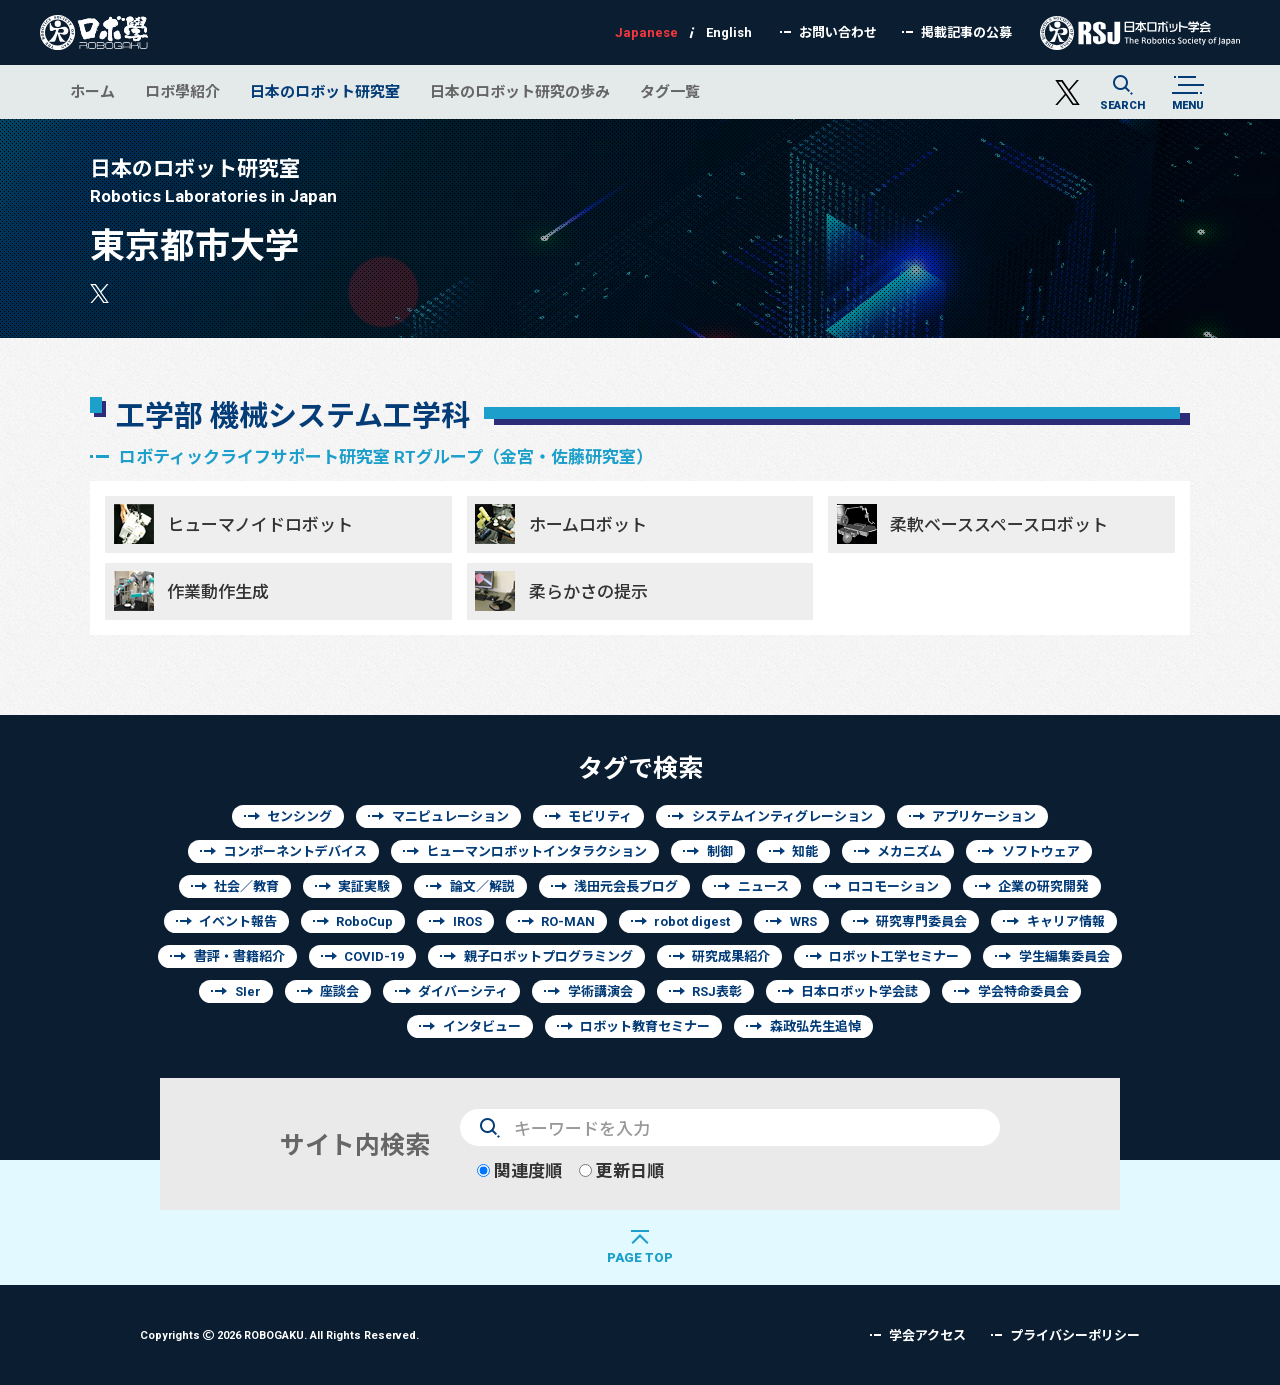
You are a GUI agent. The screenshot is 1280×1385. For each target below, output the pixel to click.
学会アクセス (927, 1335)
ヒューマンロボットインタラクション (536, 851)
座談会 (339, 991)
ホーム (92, 91)
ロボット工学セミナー (894, 956)
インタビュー (482, 1026)
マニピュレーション (450, 816)
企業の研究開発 (1043, 886)
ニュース (763, 886)
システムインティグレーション (782, 816)
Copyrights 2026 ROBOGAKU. (279, 1334)
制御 (720, 851)
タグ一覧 (670, 91)
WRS (803, 921)
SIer (248, 991)
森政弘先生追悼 (815, 1026)
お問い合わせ (838, 32)
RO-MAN (568, 921)
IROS (467, 921)
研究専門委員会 (921, 921)
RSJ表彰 (717, 991)
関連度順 (519, 1170)
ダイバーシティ (463, 991)
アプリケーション (984, 816)
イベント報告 (238, 921)
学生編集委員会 (1064, 956)
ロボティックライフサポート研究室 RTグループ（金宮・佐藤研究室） (386, 456)
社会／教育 (246, 886)
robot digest (692, 921)
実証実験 (364, 886)
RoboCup (364, 921)
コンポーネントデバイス (295, 851)
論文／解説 (482, 886)
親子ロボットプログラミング (548, 956)
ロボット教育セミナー (645, 1026)
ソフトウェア (1041, 851)
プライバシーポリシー (1075, 1335)
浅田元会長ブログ (626, 886)
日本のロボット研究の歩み (520, 91)
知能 (805, 851)
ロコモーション (893, 886)
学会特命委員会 (1023, 991)
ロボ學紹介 (182, 91)
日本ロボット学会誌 (859, 991)
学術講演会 (600, 991)
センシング (299, 816)
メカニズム (909, 851)
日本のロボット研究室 (325, 91)
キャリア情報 (1066, 921)
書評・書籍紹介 (239, 956)
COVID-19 (374, 956)
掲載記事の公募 (966, 32)
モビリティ (600, 816)
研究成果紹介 (731, 956)
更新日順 (621, 1170)
